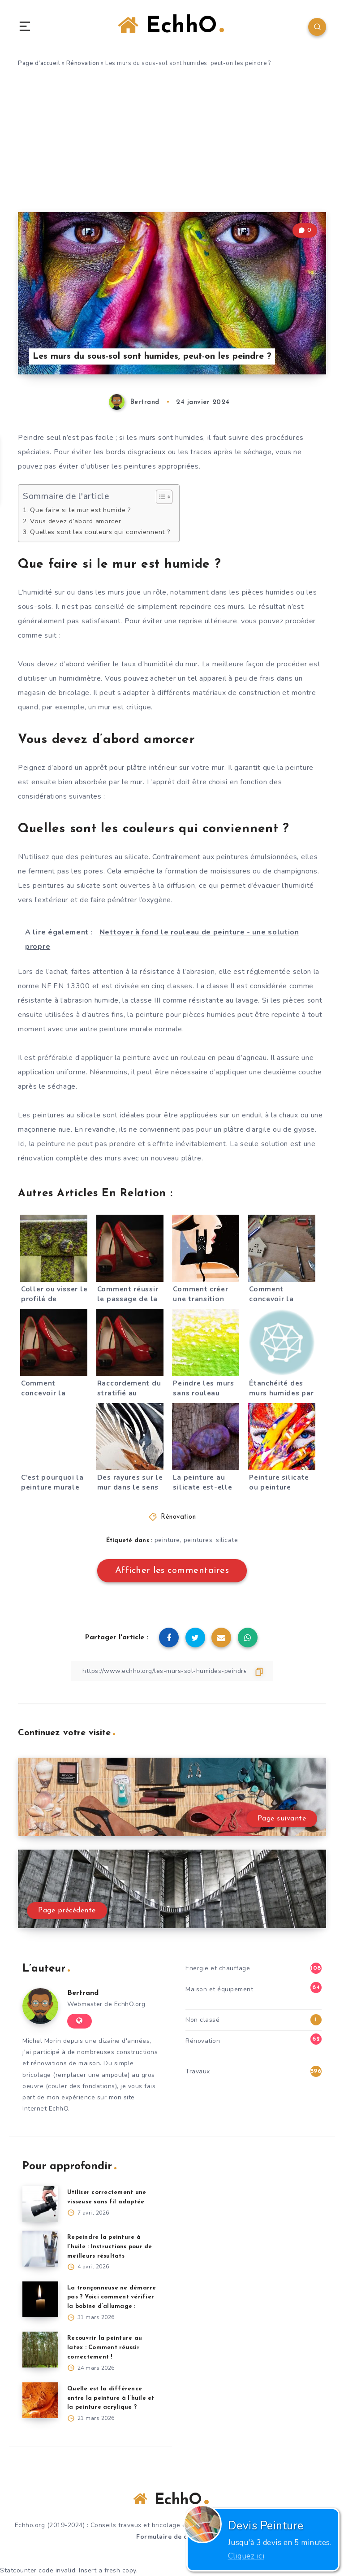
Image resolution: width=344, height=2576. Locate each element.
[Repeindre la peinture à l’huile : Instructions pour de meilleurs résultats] (40, 2249)
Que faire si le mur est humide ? (80, 509)
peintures (198, 1540)
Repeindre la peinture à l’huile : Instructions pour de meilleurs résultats (109, 2246)
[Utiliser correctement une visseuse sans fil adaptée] (40, 2204)
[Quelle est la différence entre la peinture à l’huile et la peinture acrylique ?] (40, 2400)
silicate (227, 1540)
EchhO (171, 26)
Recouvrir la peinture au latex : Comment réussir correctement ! (104, 2347)
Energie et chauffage (217, 1968)
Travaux (197, 2071)
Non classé (202, 2020)
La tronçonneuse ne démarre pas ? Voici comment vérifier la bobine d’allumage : (111, 2297)
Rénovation (82, 63)
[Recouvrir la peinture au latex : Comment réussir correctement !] (40, 2349)
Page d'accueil (39, 63)
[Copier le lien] (172, 1671)
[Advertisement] (172, 145)
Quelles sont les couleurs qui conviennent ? (100, 531)
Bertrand (83, 1993)
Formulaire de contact (172, 2537)
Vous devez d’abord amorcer (75, 521)
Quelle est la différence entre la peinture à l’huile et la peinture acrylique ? (111, 2398)
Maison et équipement (219, 1989)
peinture (167, 1540)
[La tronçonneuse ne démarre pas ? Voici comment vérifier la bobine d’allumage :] (40, 2299)
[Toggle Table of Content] (159, 496)
